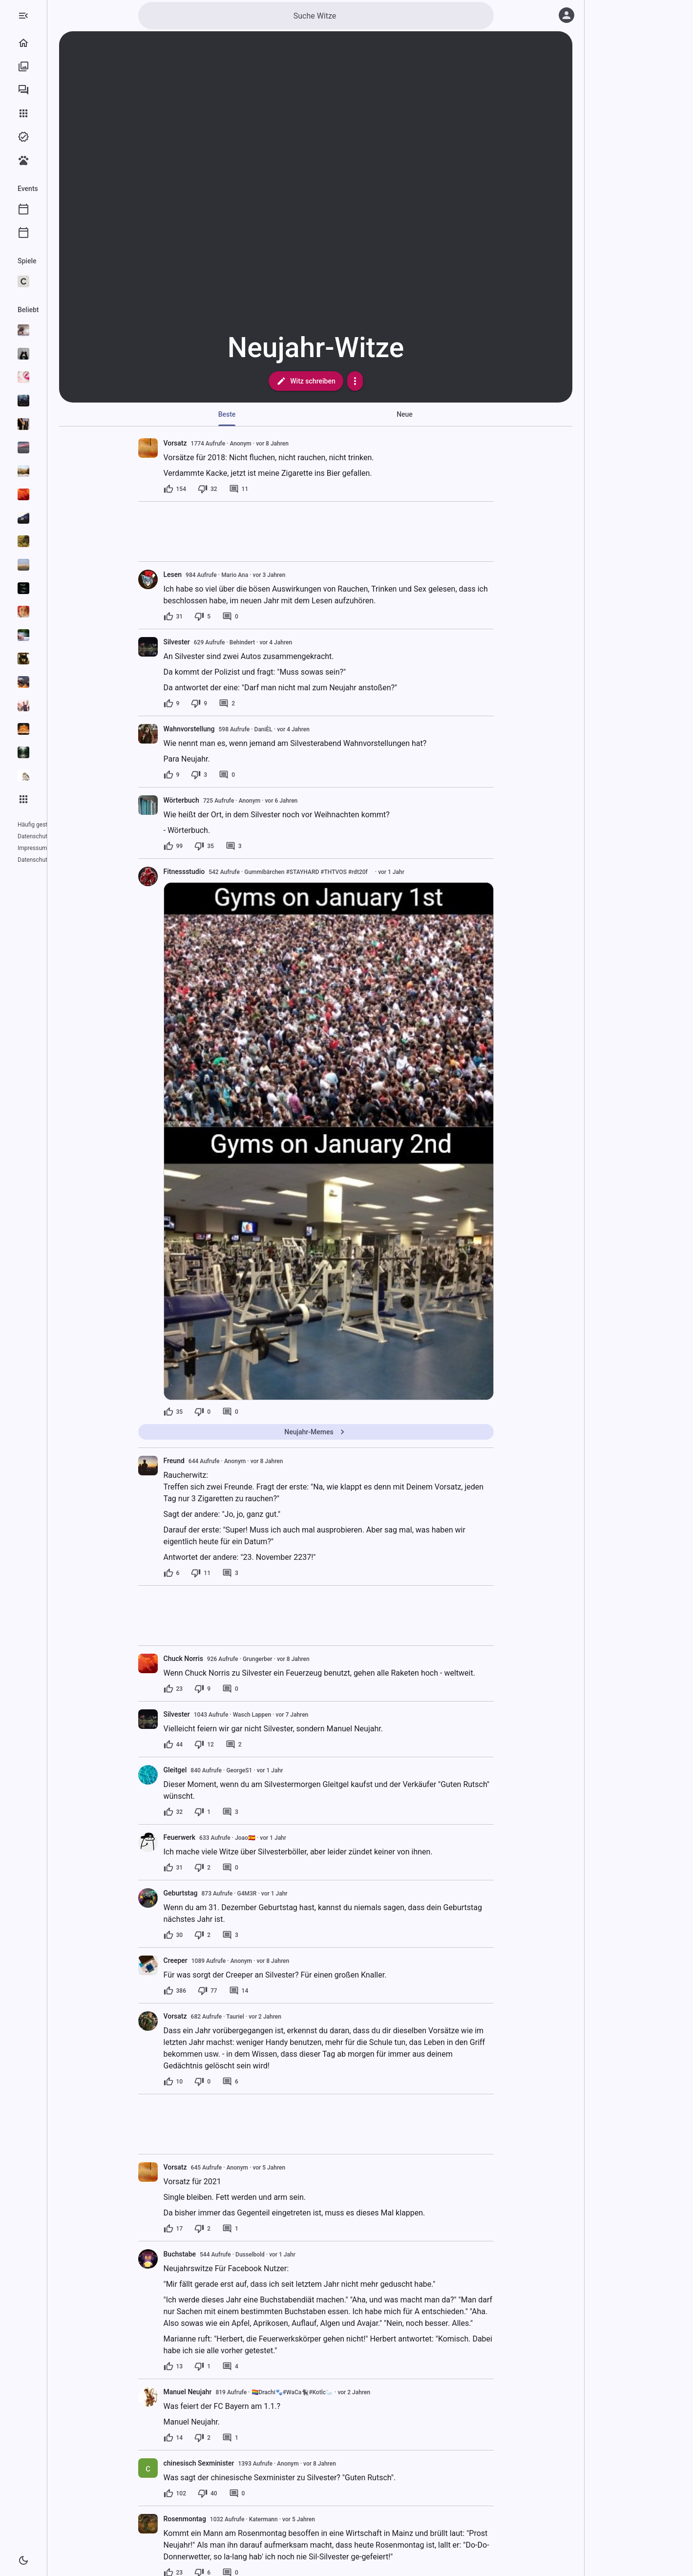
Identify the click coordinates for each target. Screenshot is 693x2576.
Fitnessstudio (223, 871)
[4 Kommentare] (269, 2366)
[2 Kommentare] (266, 703)
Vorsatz (214, 443)
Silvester (216, 642)
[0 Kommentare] (269, 616)
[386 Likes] (214, 1991)
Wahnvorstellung (228, 729)
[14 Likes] (212, 2438)
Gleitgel (214, 1770)
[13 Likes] (212, 2366)
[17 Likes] (212, 2228)
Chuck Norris (222, 1658)
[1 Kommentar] (269, 2228)
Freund (213, 1461)
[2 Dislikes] (241, 1867)
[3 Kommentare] (273, 846)
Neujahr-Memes (354, 1432)
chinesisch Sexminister (238, 2463)
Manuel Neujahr (227, 2392)
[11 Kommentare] (278, 489)
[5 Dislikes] (241, 616)
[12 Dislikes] (243, 1744)
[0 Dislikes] (241, 1412)
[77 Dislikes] (246, 1991)
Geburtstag (220, 1893)
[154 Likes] (214, 489)
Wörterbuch (220, 800)
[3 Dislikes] (238, 775)
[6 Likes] (211, 1573)
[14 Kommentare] (278, 1991)
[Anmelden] (566, 15)
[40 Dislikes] (246, 2493)
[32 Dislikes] (246, 489)
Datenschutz (34, 836)
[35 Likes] (212, 1412)
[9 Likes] (211, 703)
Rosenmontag (224, 2519)
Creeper (215, 1960)
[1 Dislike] (241, 1812)
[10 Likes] (212, 2081)
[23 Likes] (212, 1689)
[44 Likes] (212, 1744)
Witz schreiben (344, 381)
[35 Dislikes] (243, 846)
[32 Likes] (212, 1812)
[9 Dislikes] (238, 703)
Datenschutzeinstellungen (51, 848)
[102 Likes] (214, 2493)
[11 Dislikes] (239, 1573)
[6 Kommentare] (269, 2081)
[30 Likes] (212, 1935)
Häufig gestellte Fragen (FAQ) (56, 824)
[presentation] (187, 448)
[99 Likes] (212, 846)
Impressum (70, 836)
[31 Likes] (212, 616)
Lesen (212, 574)
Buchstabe (219, 2254)
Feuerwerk (219, 1837)
